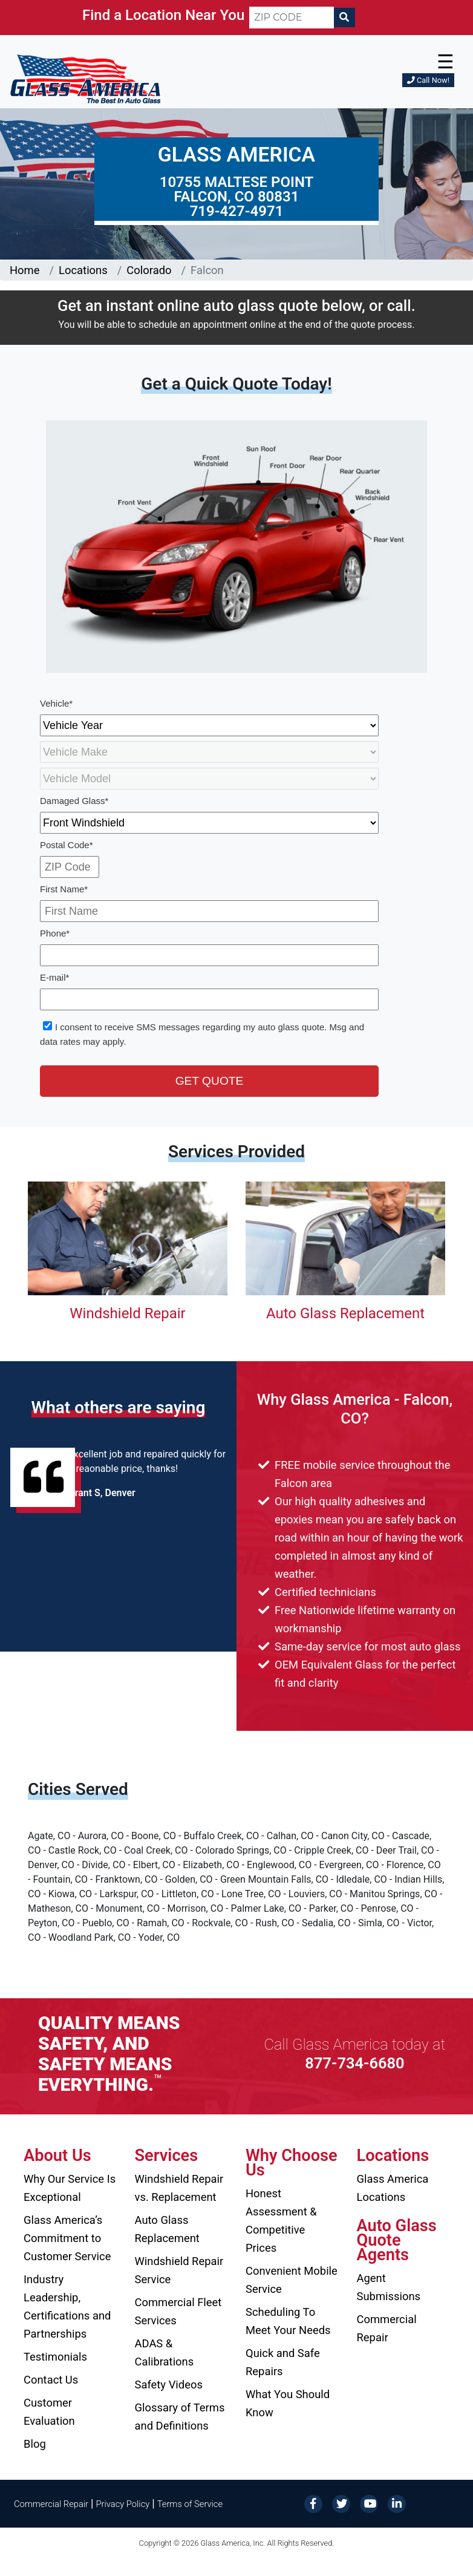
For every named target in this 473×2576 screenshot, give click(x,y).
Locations (83, 270)
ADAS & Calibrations (164, 2352)
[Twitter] (341, 2503)
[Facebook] (313, 2503)
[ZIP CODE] (291, 17)
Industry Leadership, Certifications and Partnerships (67, 2306)
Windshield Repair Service (179, 2270)
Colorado (148, 270)
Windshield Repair (127, 1313)
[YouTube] (369, 2503)
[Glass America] (85, 78)
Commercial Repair (387, 2328)
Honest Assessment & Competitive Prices (281, 2220)
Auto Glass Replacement (345, 1313)
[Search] (344, 17)
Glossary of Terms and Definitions (180, 2416)
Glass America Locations (393, 2187)
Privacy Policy (123, 2504)
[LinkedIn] (397, 2503)
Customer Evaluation (49, 2411)
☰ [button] (445, 61)
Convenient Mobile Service (292, 2279)
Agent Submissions (389, 2287)
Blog (35, 2443)
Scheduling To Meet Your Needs (288, 2321)
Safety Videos (169, 2384)
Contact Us (51, 2379)
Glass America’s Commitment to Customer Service (67, 2238)
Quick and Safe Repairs (283, 2362)
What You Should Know (288, 2403)
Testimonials (55, 2356)
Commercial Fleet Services (178, 2311)
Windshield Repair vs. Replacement (179, 2187)
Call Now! (428, 80)
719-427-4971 (237, 211)
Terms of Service (190, 2504)
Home (25, 270)
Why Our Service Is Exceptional (70, 2187)
